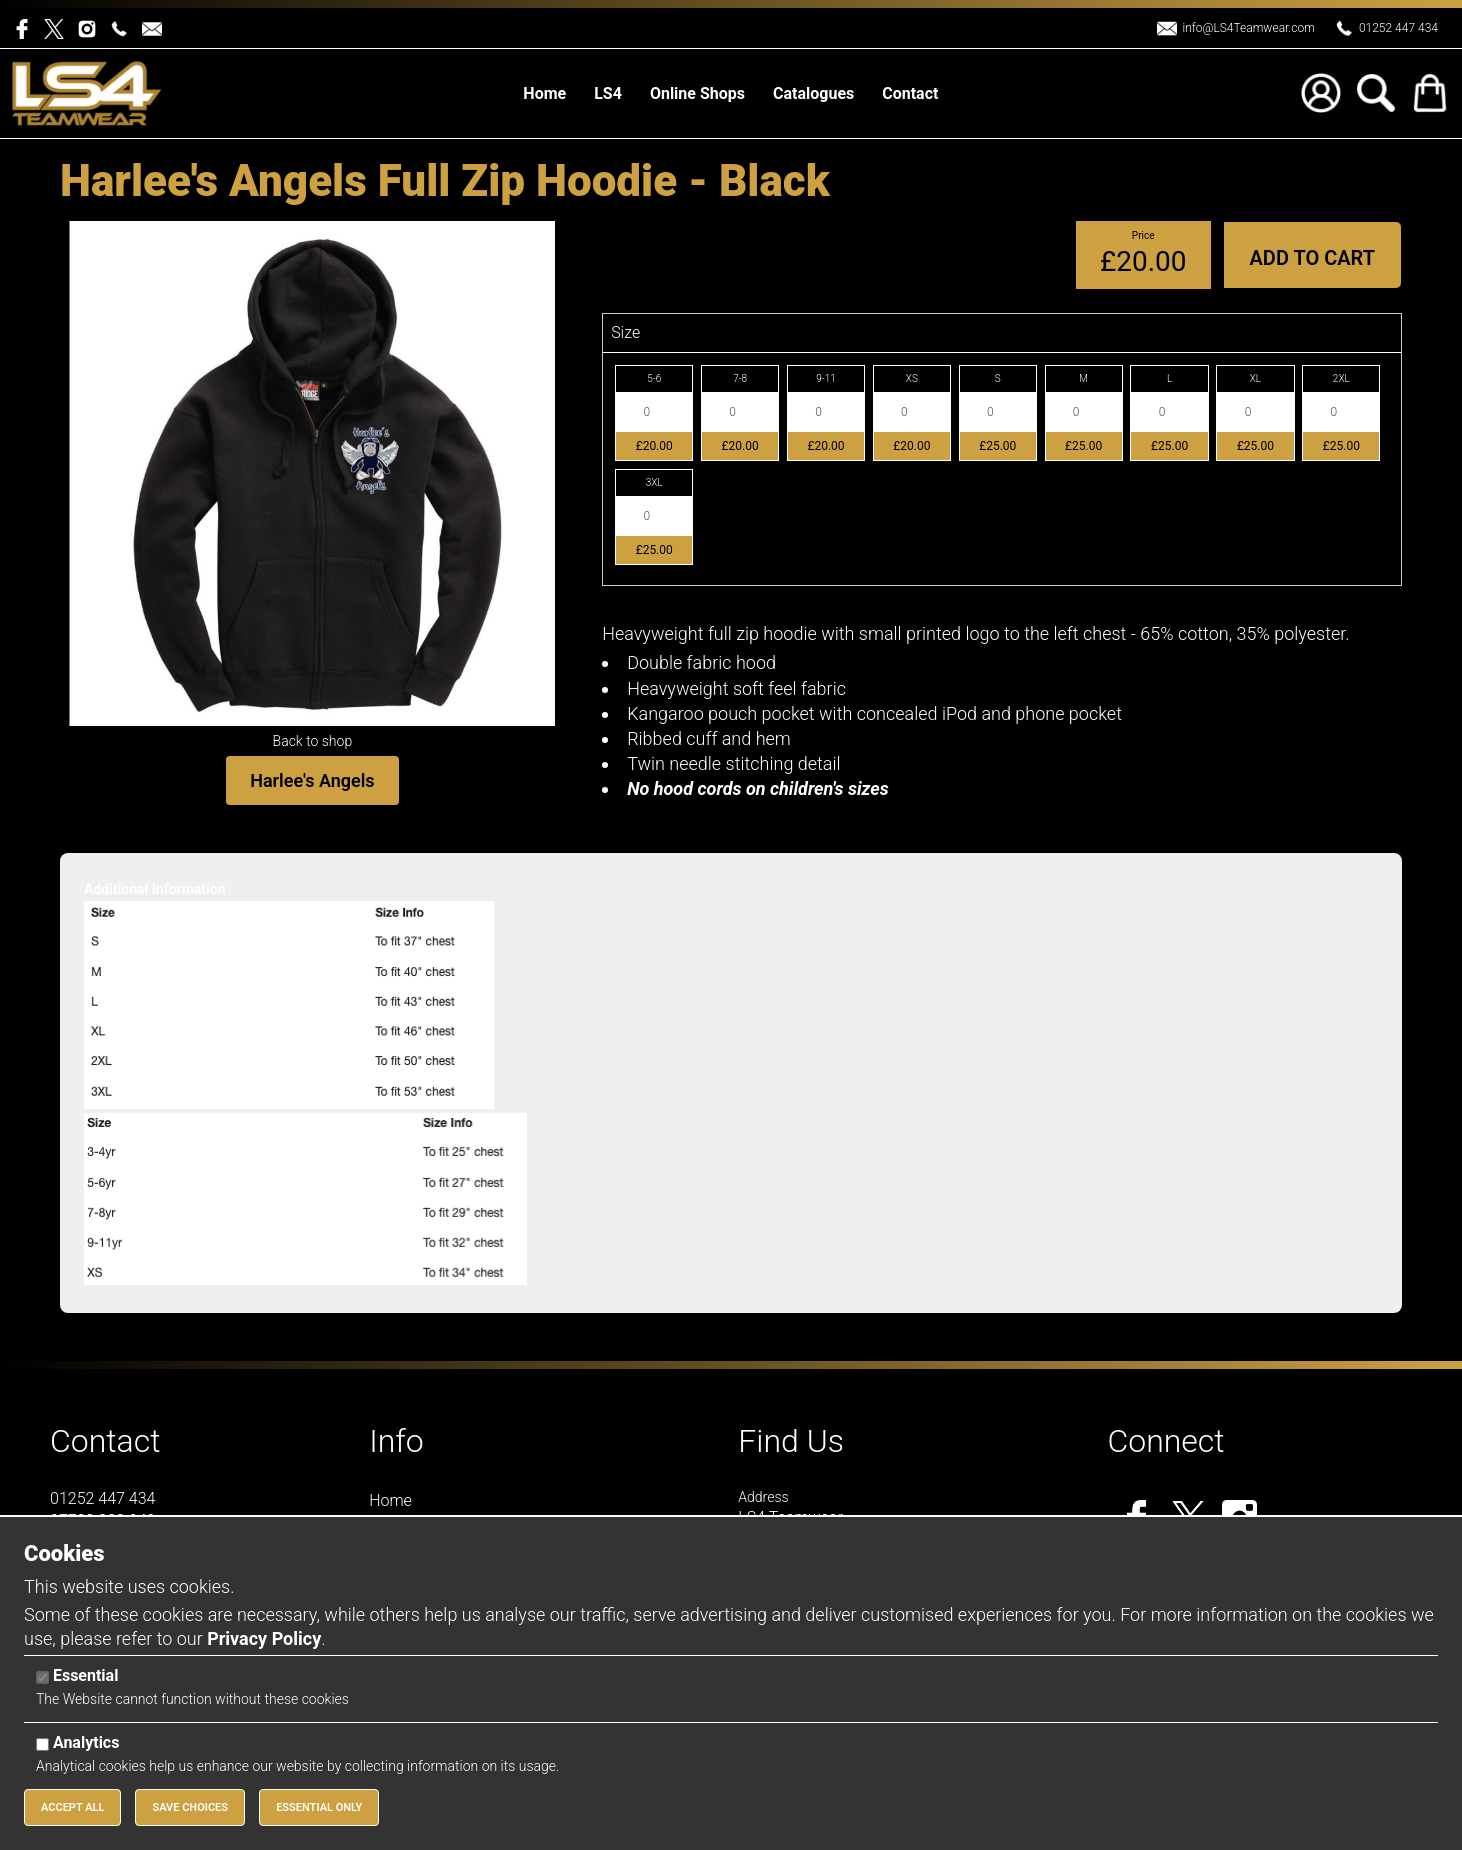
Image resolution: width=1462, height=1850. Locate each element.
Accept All (72, 1807)
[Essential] (42, 1677)
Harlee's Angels (312, 780)
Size (625, 332)
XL (1255, 378)
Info (396, 1441)
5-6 (654, 378)
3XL (654, 482)
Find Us (791, 1441)
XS (912, 378)
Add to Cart (1312, 258)
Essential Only (319, 1807)
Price (1143, 235)
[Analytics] (42, 1744)
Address (763, 1497)
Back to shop (313, 741)
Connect (1165, 1441)
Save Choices (190, 1807)
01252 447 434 (1398, 28)
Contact (105, 1441)
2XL (1341, 378)
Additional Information (155, 889)
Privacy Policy (264, 1638)
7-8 (740, 378)
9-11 (826, 378)
